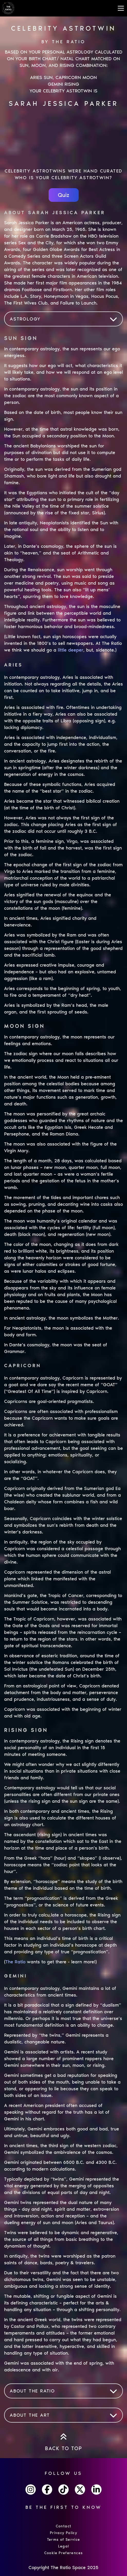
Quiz (63, 195)
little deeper (70, 650)
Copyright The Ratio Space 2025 (63, 2567)
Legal (63, 2546)
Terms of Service (63, 2539)
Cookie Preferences (63, 2553)
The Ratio (15, 1962)
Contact (63, 2526)
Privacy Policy (63, 2533)
